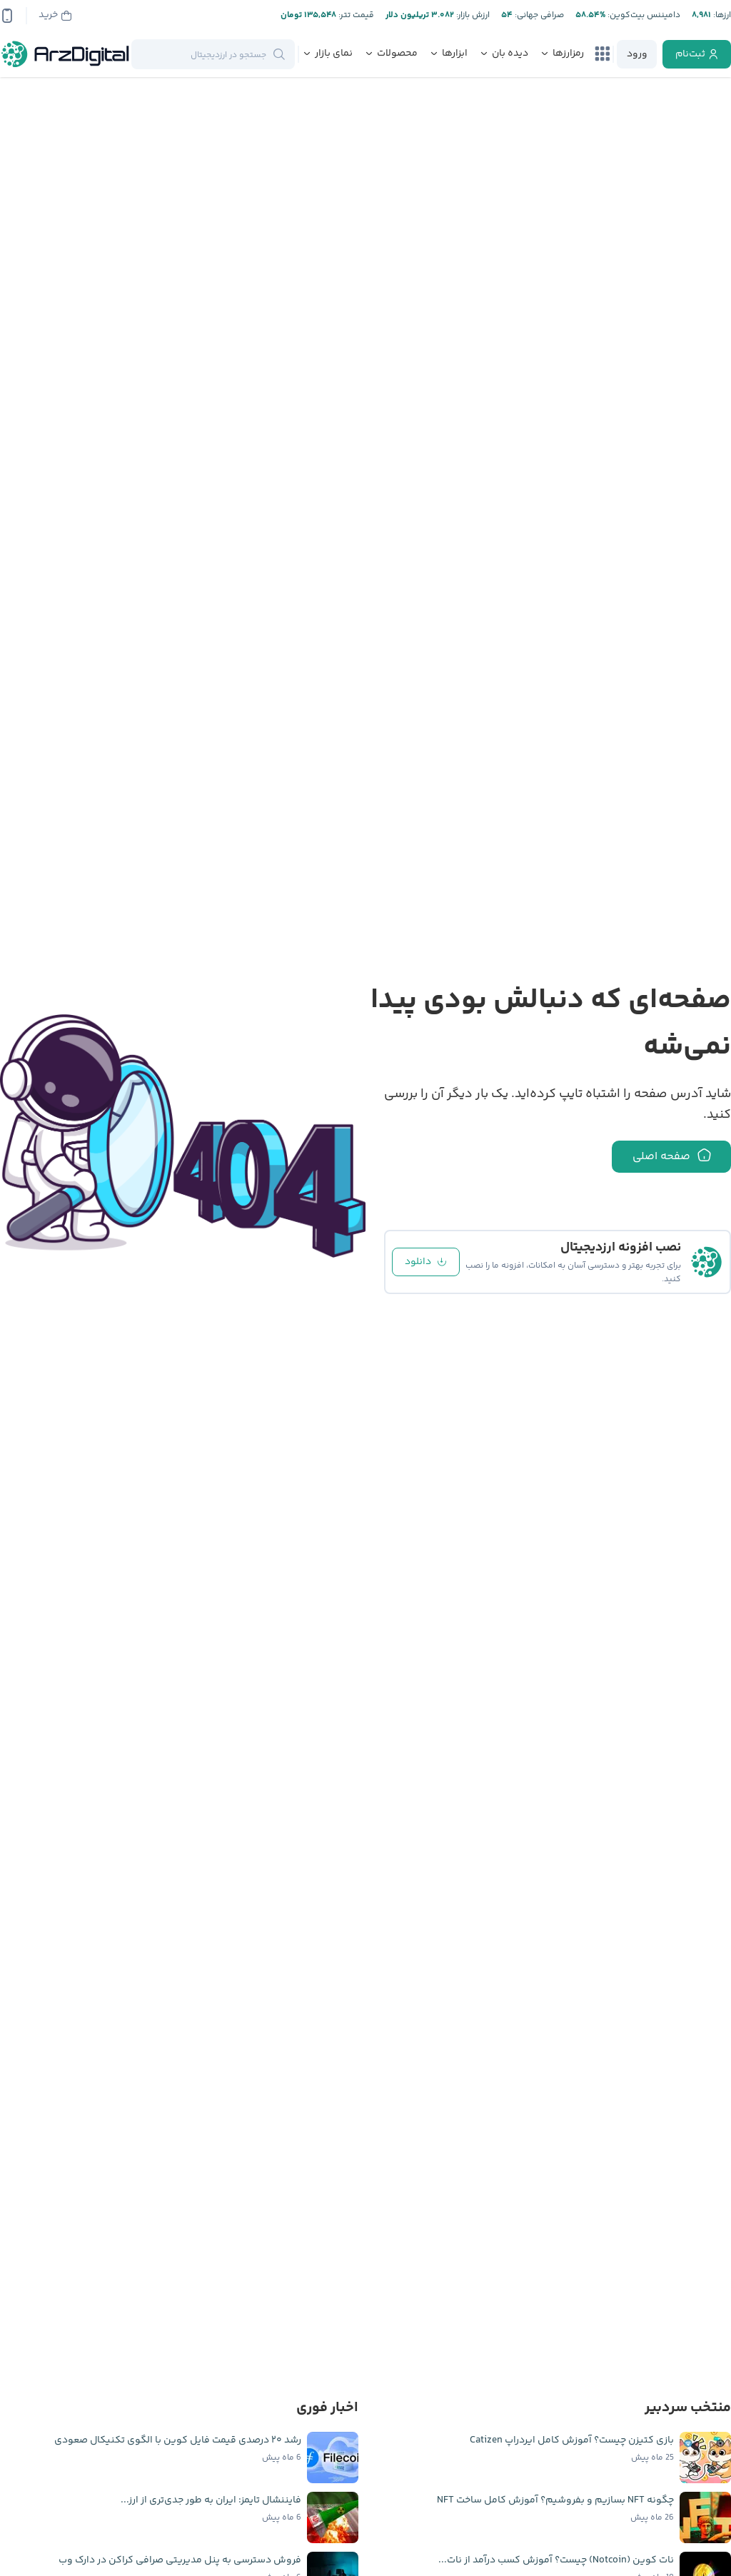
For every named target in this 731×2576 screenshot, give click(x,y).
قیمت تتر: (355, 15)
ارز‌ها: (721, 15)
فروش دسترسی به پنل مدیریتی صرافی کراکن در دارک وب (180, 2560)
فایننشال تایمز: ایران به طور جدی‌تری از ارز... (211, 2500)
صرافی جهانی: (538, 15)
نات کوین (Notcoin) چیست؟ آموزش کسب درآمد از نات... (556, 2560)
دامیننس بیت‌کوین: (642, 15)
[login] (637, 54)
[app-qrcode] (7, 16)
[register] (696, 54)
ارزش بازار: (472, 15)
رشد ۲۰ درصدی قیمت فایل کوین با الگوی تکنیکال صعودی (177, 2440)
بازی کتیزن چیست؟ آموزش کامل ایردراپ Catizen (572, 2440)
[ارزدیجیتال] (65, 54)
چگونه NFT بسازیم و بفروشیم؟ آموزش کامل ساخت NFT (555, 2500)
